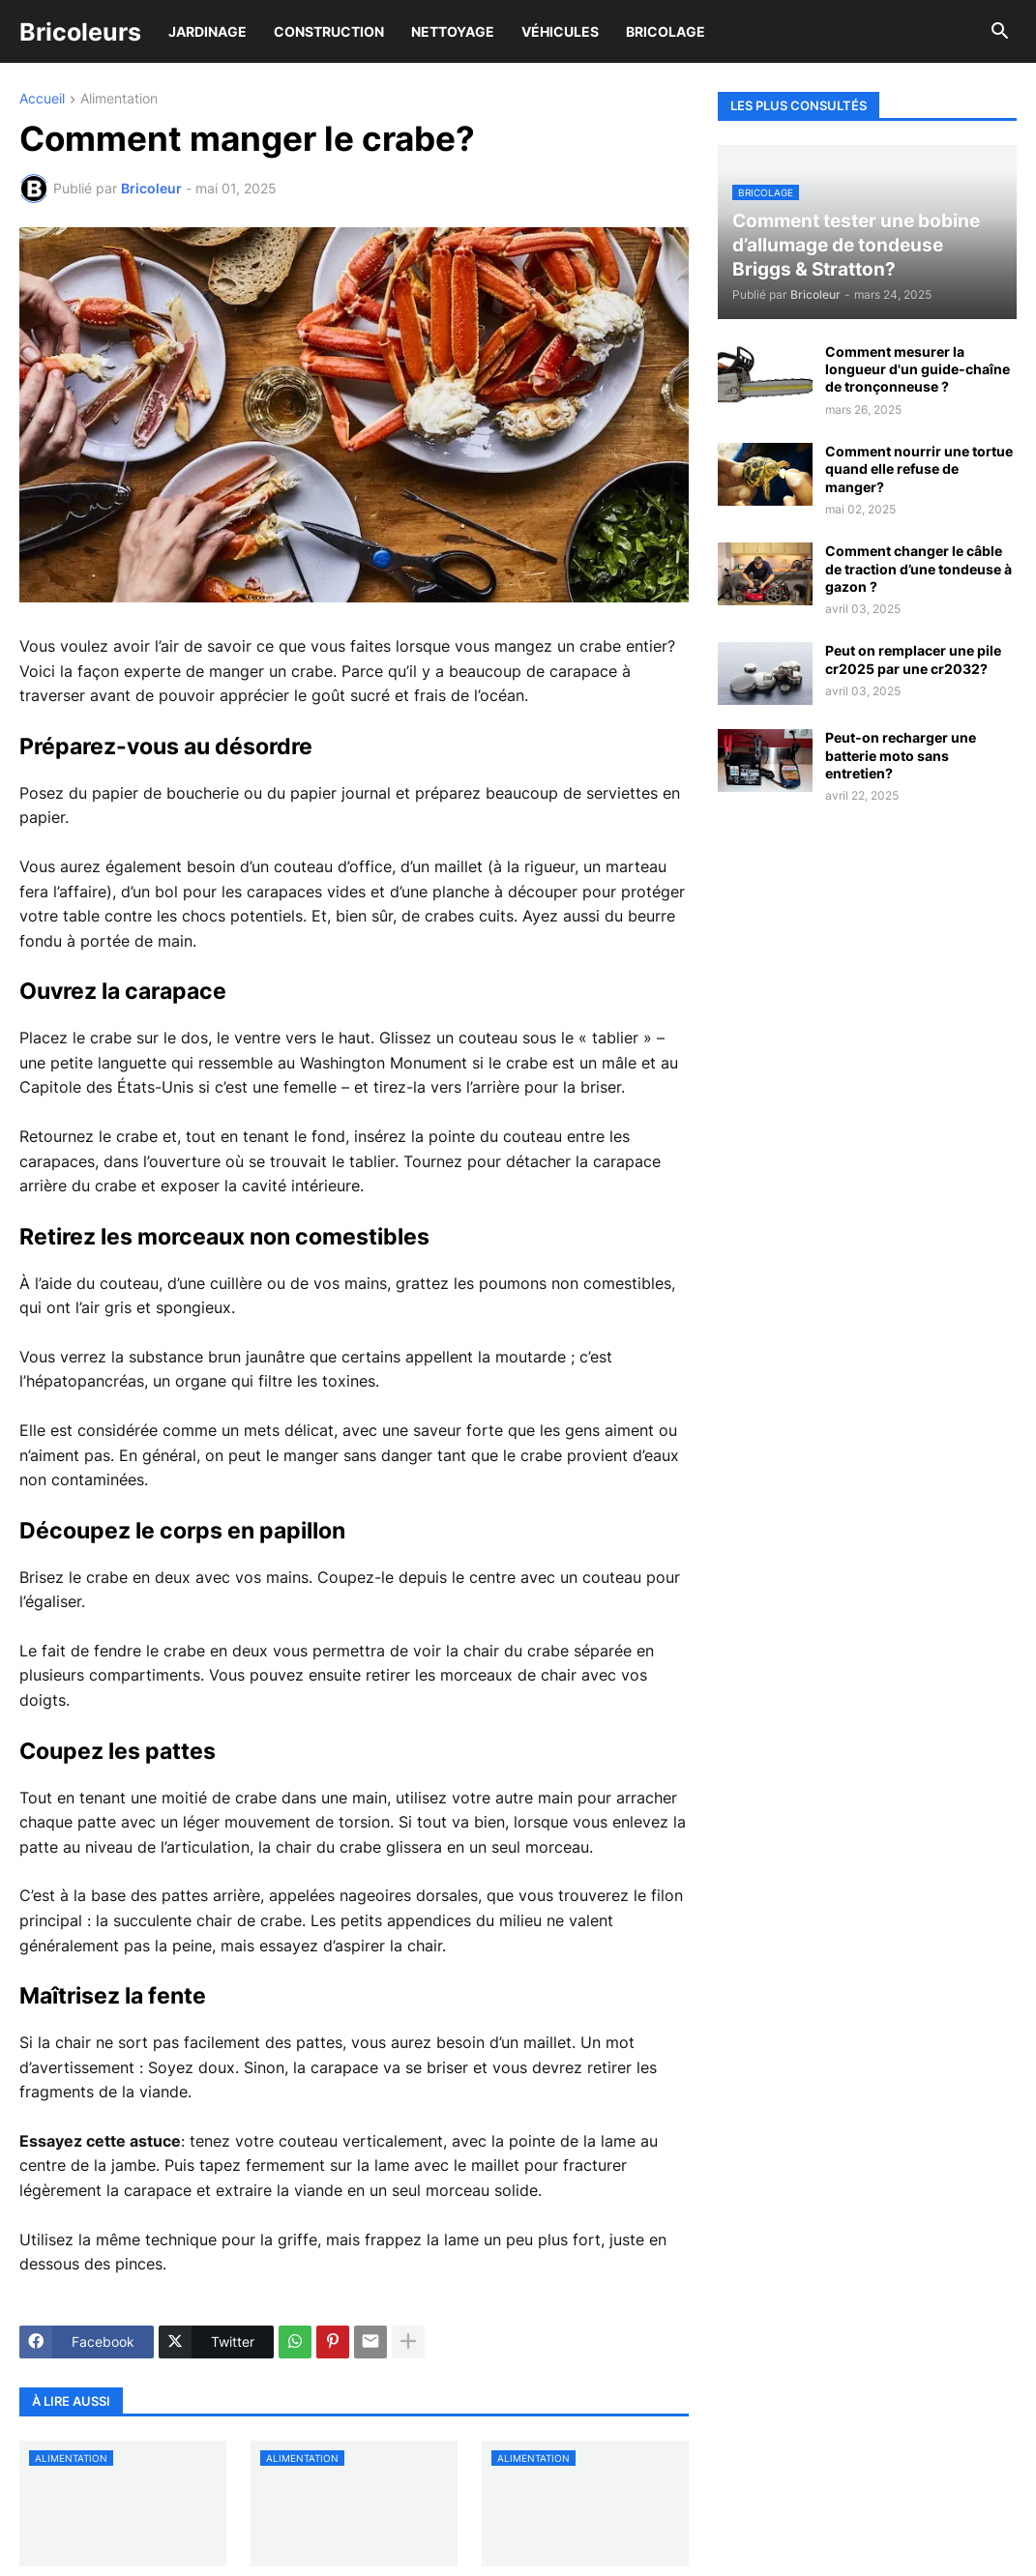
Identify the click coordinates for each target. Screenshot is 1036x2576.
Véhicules (560, 31)
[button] (1000, 31)
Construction (329, 31)
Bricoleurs (80, 31)
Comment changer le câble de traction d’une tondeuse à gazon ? (918, 568)
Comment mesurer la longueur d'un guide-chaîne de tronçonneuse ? (917, 369)
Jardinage (207, 31)
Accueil (42, 99)
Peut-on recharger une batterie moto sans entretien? (900, 754)
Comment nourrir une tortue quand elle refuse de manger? (919, 468)
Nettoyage (452, 31)
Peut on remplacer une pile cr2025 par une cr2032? (913, 659)
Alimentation (119, 99)
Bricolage (665, 31)
